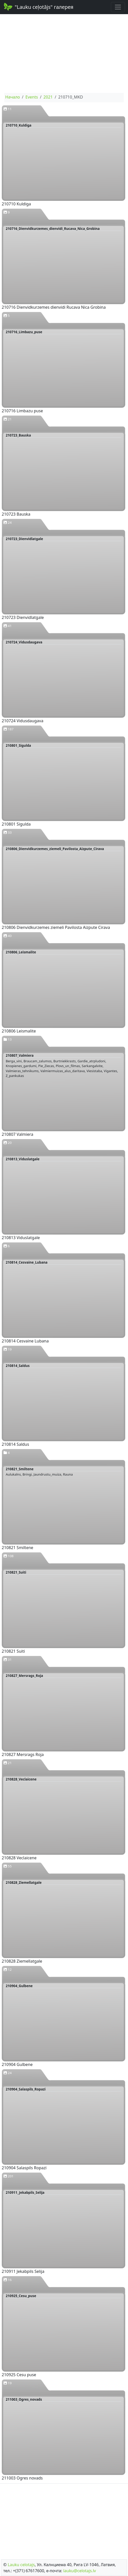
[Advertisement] (64, 53)
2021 (48, 97)
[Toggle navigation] (118, 7)
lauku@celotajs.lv (79, 2570)
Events (31, 97)
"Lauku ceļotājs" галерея (38, 6)
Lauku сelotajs (21, 2564)
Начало (12, 97)
